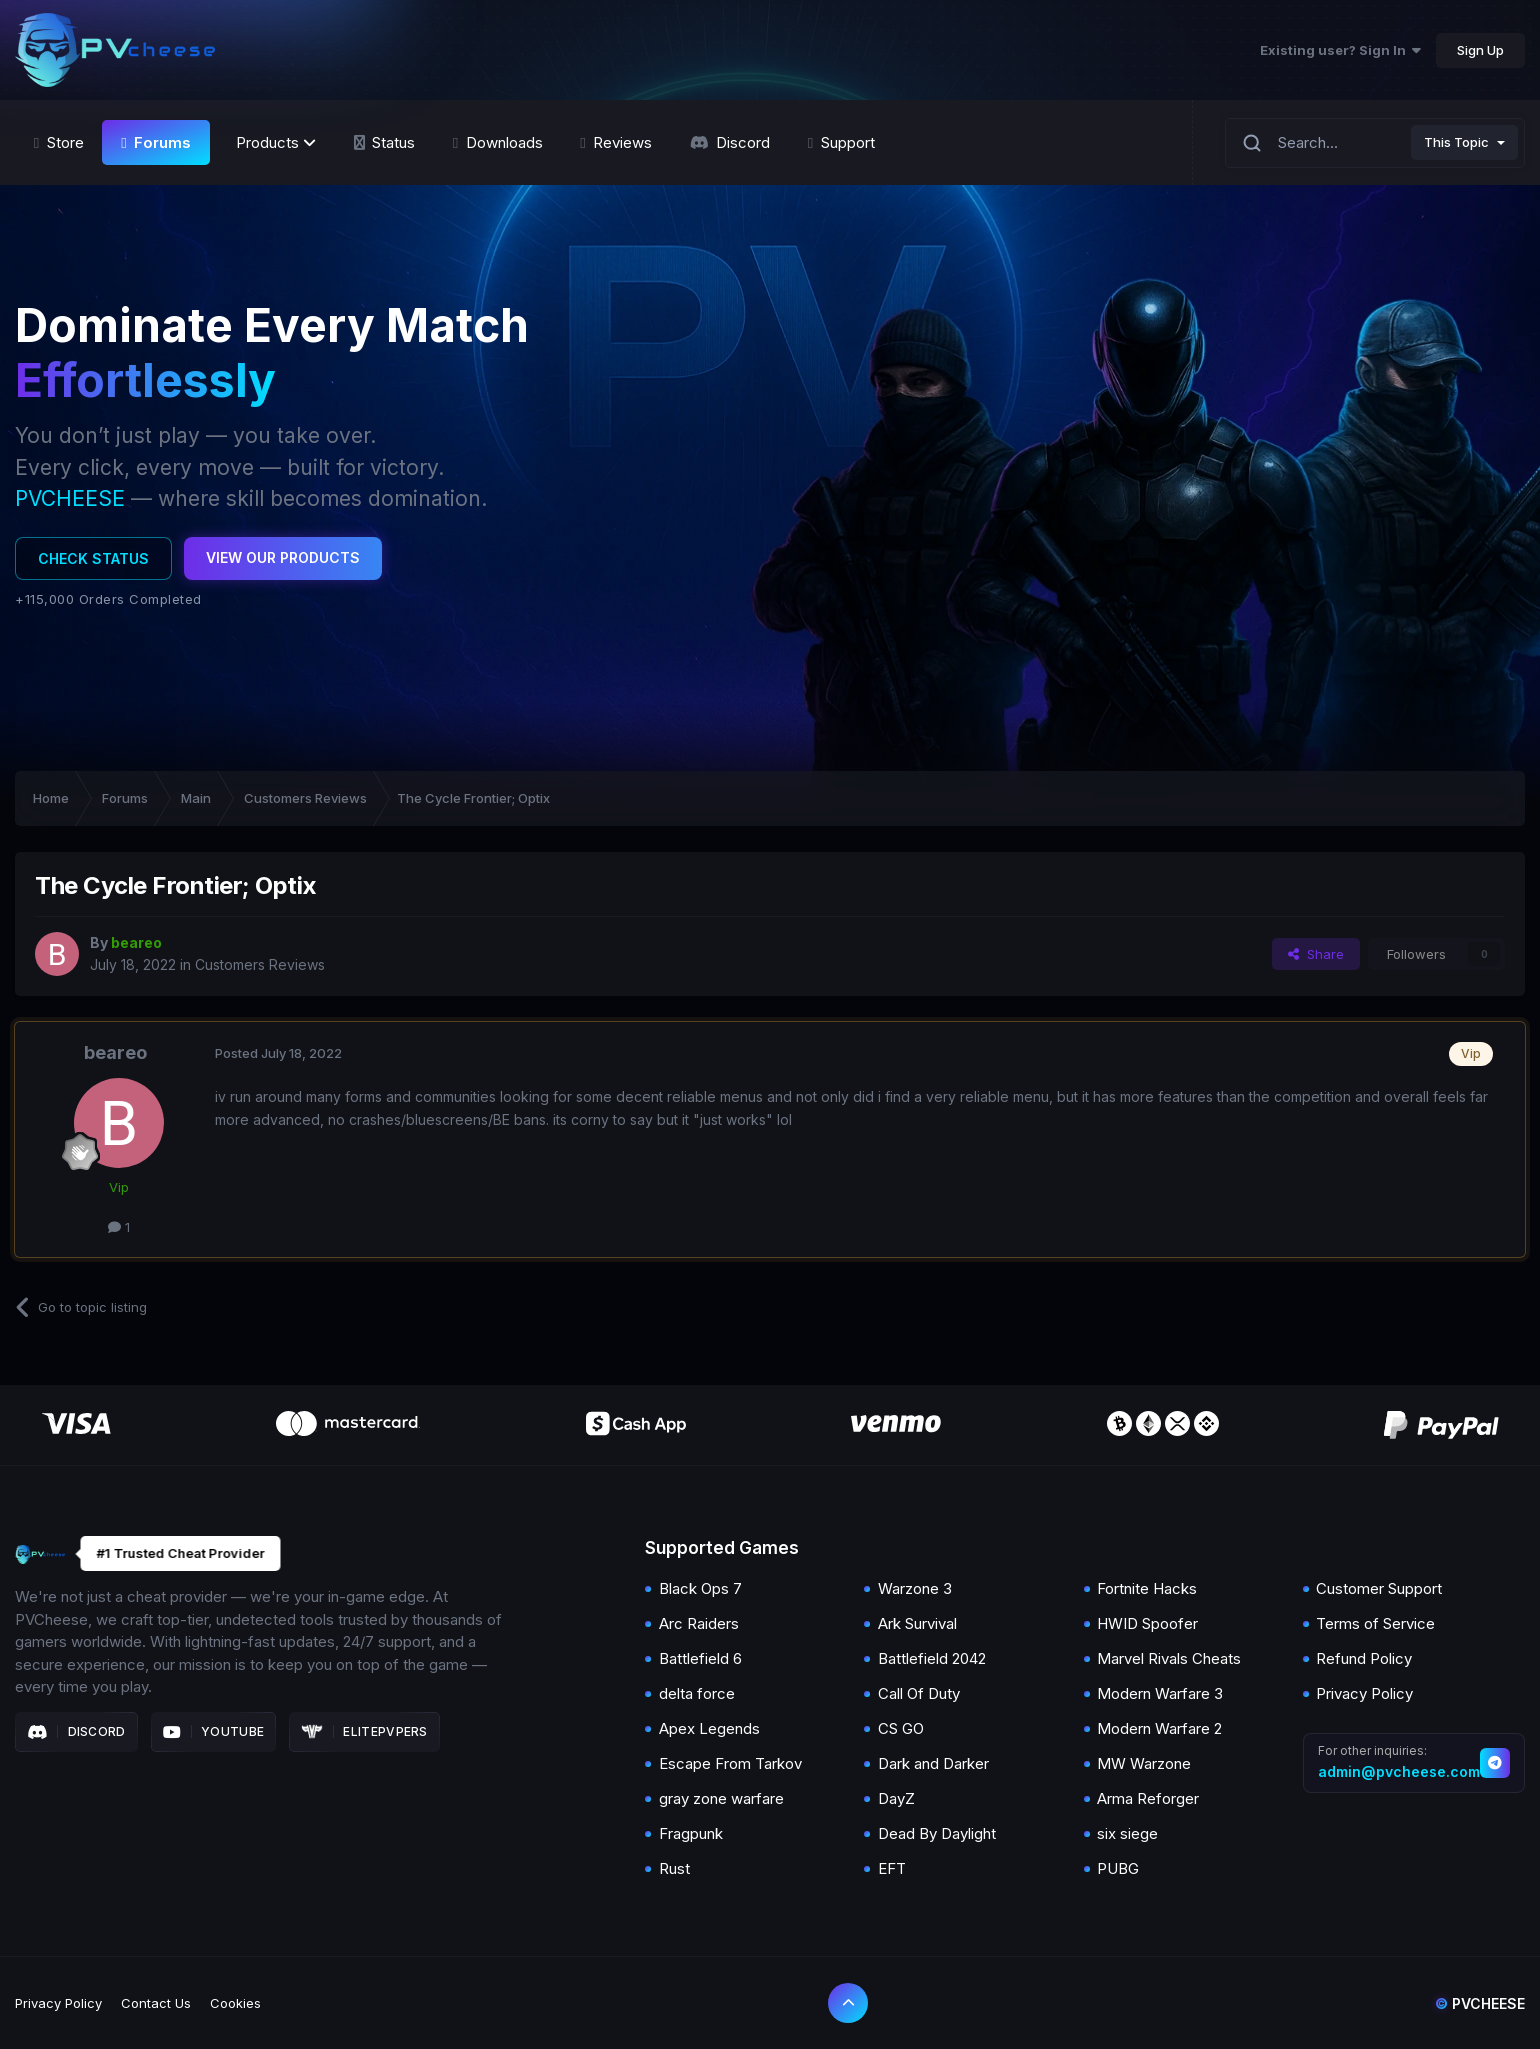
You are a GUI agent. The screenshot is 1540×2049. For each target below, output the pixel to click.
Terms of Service (1375, 1623)
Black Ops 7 (700, 1588)
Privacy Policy (1364, 1693)
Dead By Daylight (937, 1833)
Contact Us (156, 2003)
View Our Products (283, 557)
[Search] (1252, 142)
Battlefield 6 (700, 1658)
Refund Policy (1364, 1658)
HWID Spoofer (1147, 1623)
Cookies (235, 2003)
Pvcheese (1480, 2003)
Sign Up (1480, 50)
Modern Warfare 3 (1160, 1693)
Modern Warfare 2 (1159, 1728)
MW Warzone (1144, 1763)
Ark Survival (917, 1623)
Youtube (214, 1732)
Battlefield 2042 (932, 1658)
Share (1316, 954)
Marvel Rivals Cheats (1169, 1658)
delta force (697, 1693)
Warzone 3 (915, 1588)
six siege (1127, 1833)
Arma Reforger (1148, 1798)
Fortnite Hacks (1147, 1588)
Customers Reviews (260, 964)
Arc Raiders (699, 1623)
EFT (892, 1868)
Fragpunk (691, 1833)
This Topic (1456, 142)
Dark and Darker (933, 1763)
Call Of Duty (919, 1693)
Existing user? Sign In (1340, 50)
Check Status (93, 558)
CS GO (901, 1728)
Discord (76, 1732)
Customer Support (1379, 1588)
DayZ (896, 1798)
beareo (115, 1052)
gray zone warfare (721, 1798)
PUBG (1118, 1868)
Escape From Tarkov (730, 1763)
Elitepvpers (364, 1732)
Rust (674, 1868)
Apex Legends (709, 1728)
